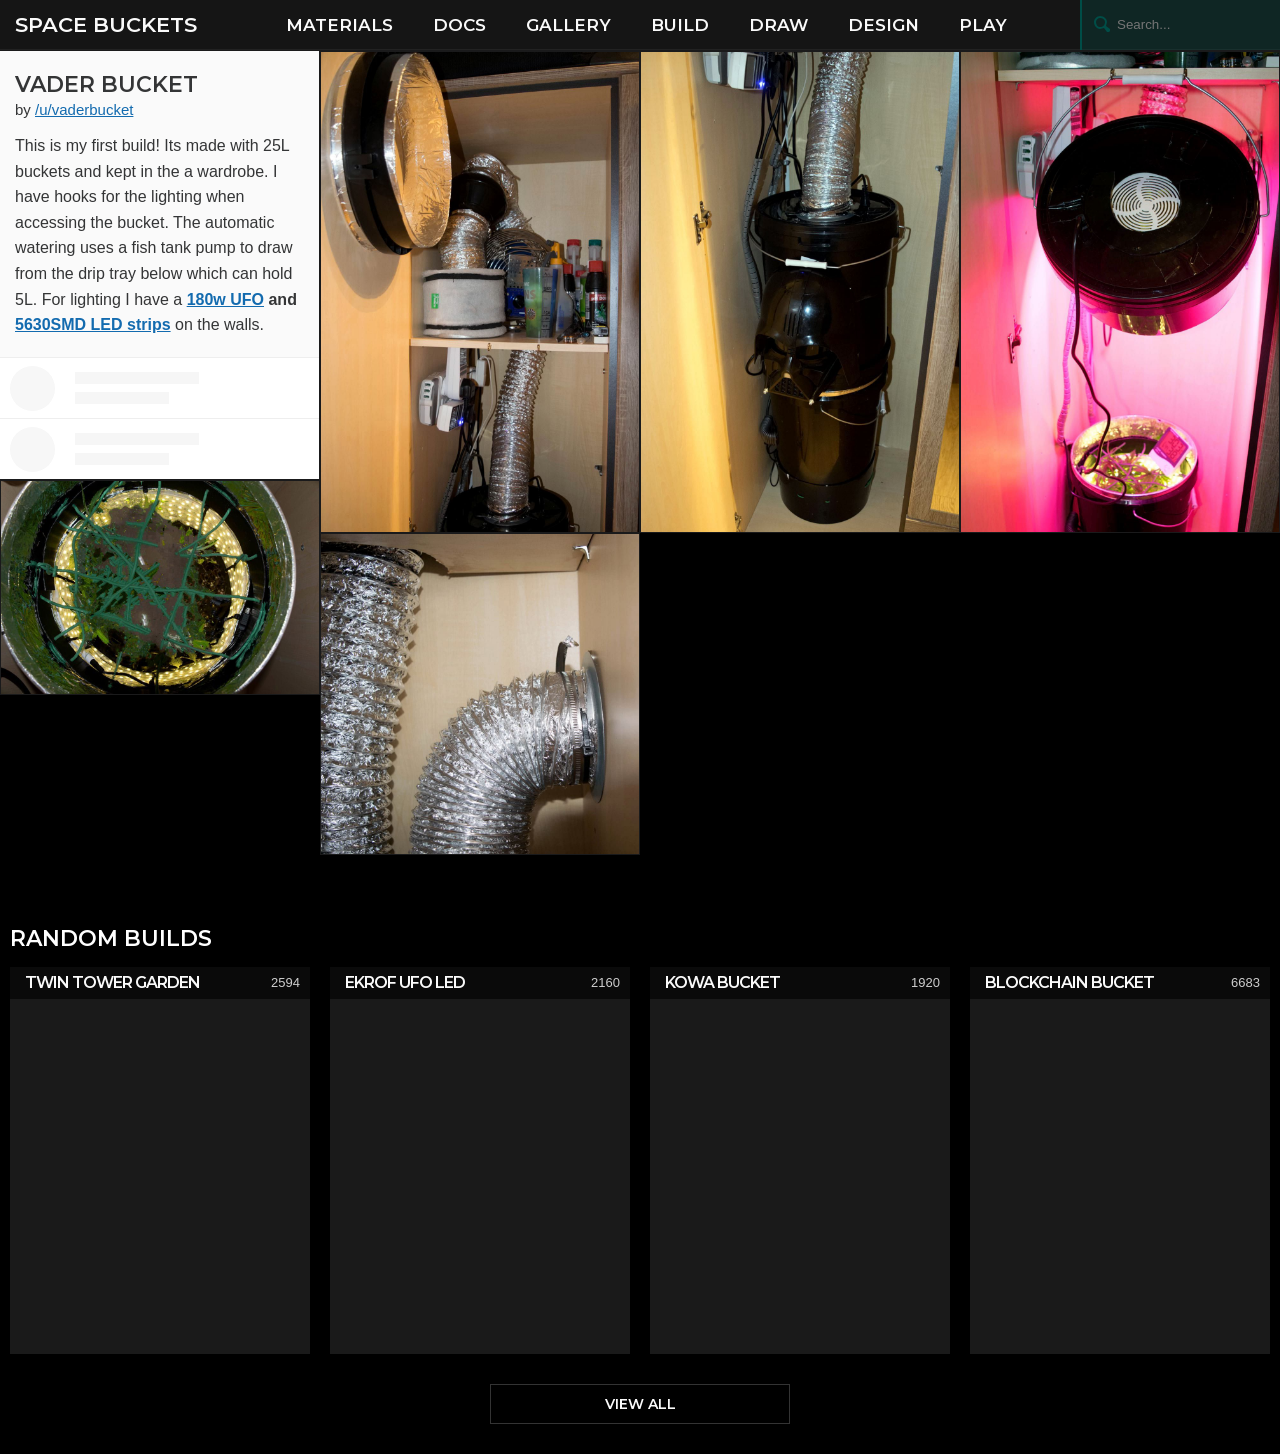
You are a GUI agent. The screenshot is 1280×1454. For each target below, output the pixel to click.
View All (640, 1404)
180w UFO (225, 299)
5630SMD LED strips (93, 324)
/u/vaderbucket (84, 109)
